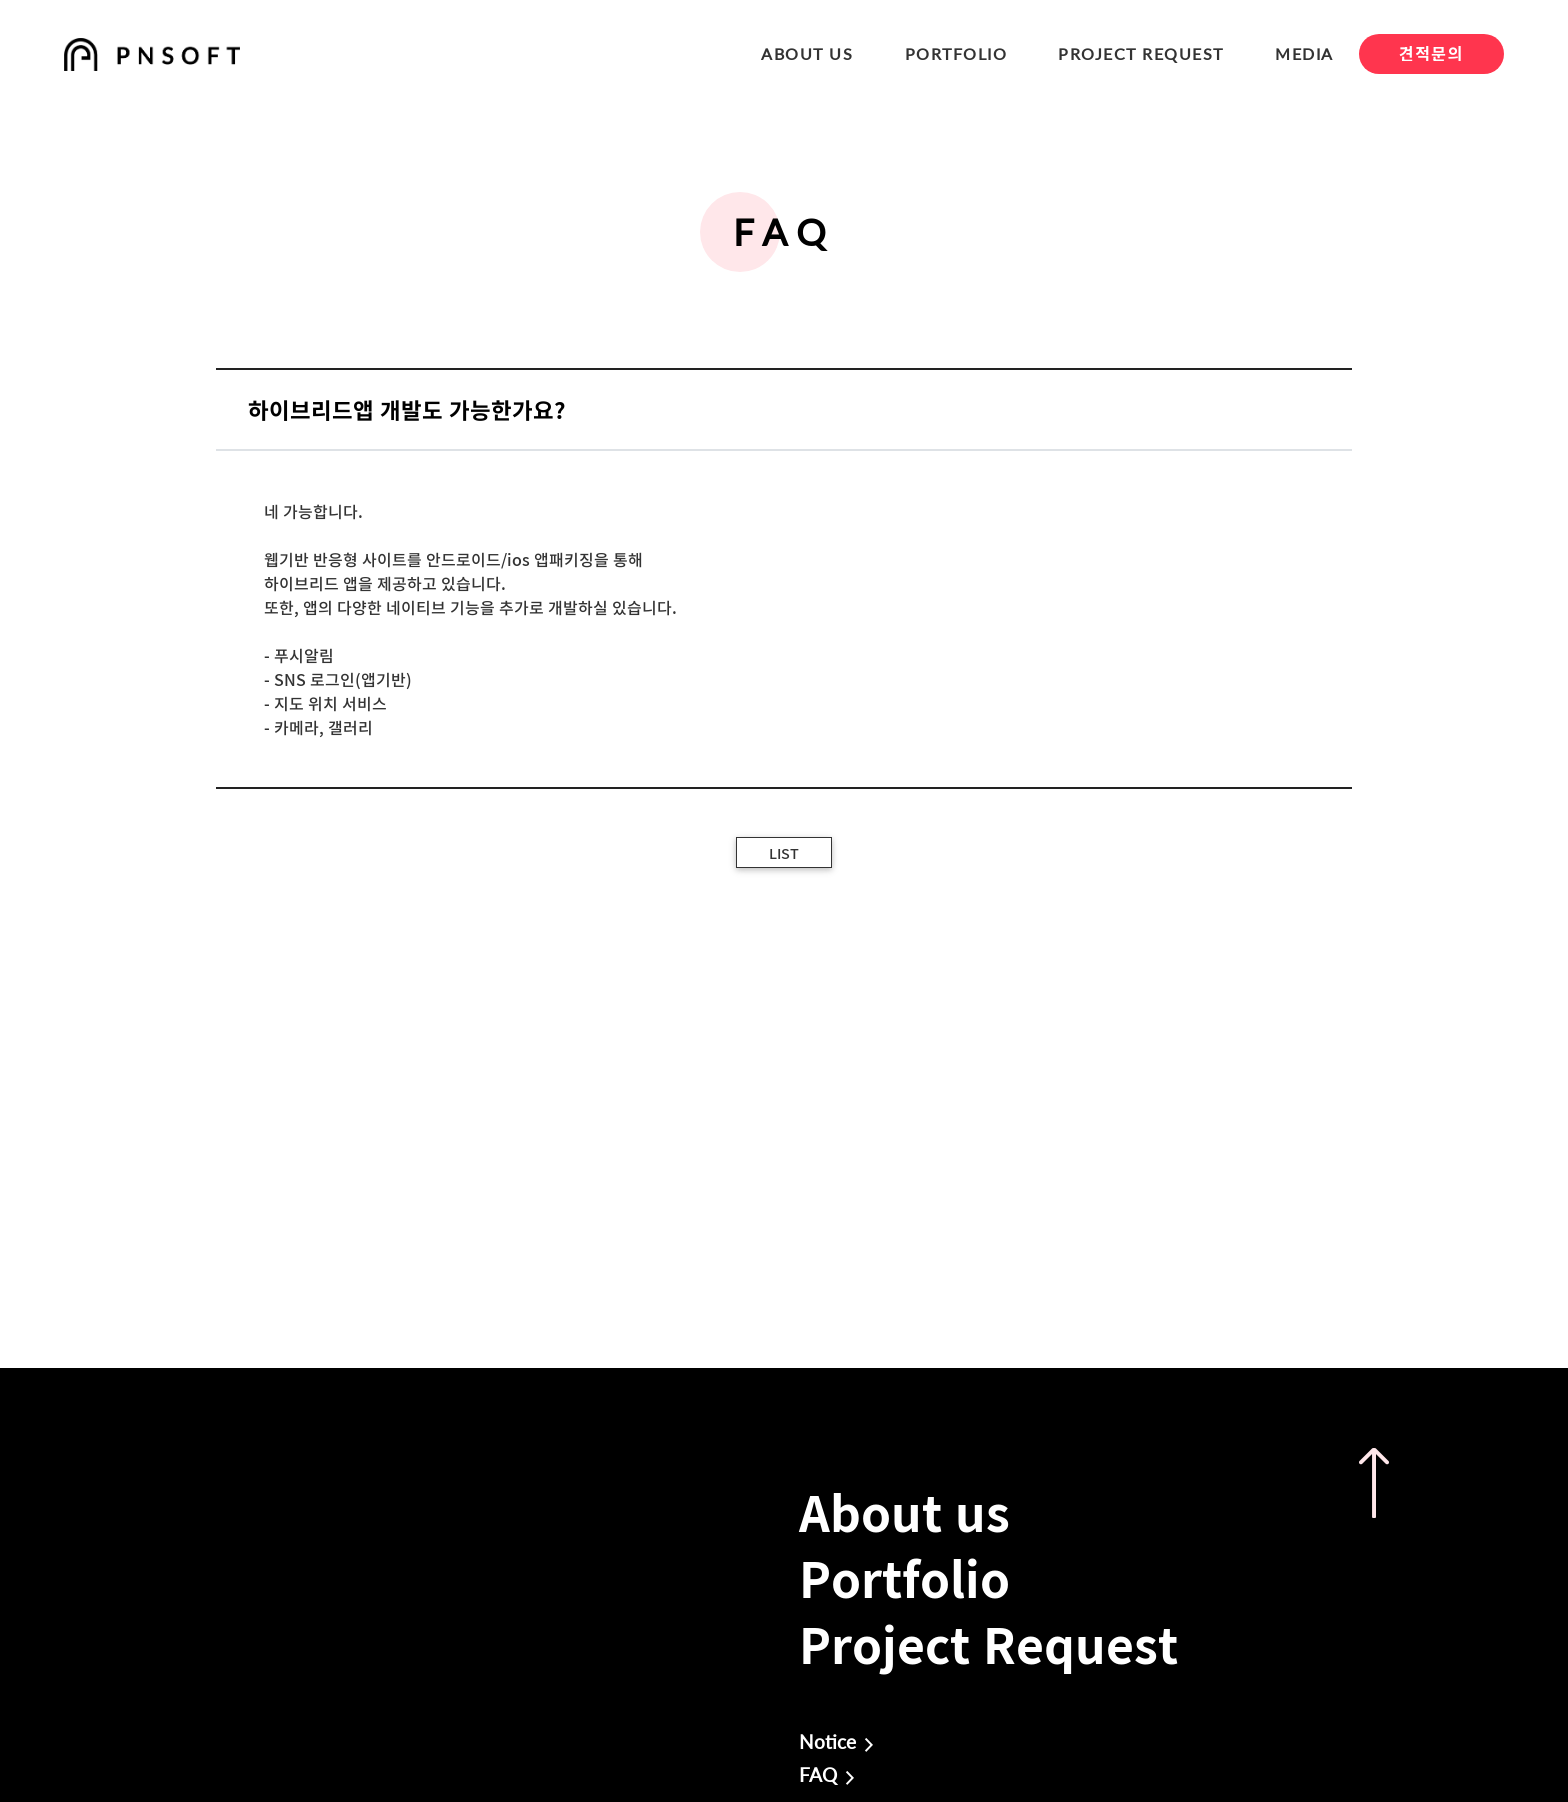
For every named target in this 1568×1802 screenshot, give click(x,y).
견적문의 (1431, 53)
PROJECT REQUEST (1141, 53)
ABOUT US (807, 53)
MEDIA (1304, 53)
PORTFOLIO (956, 53)
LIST (784, 853)
